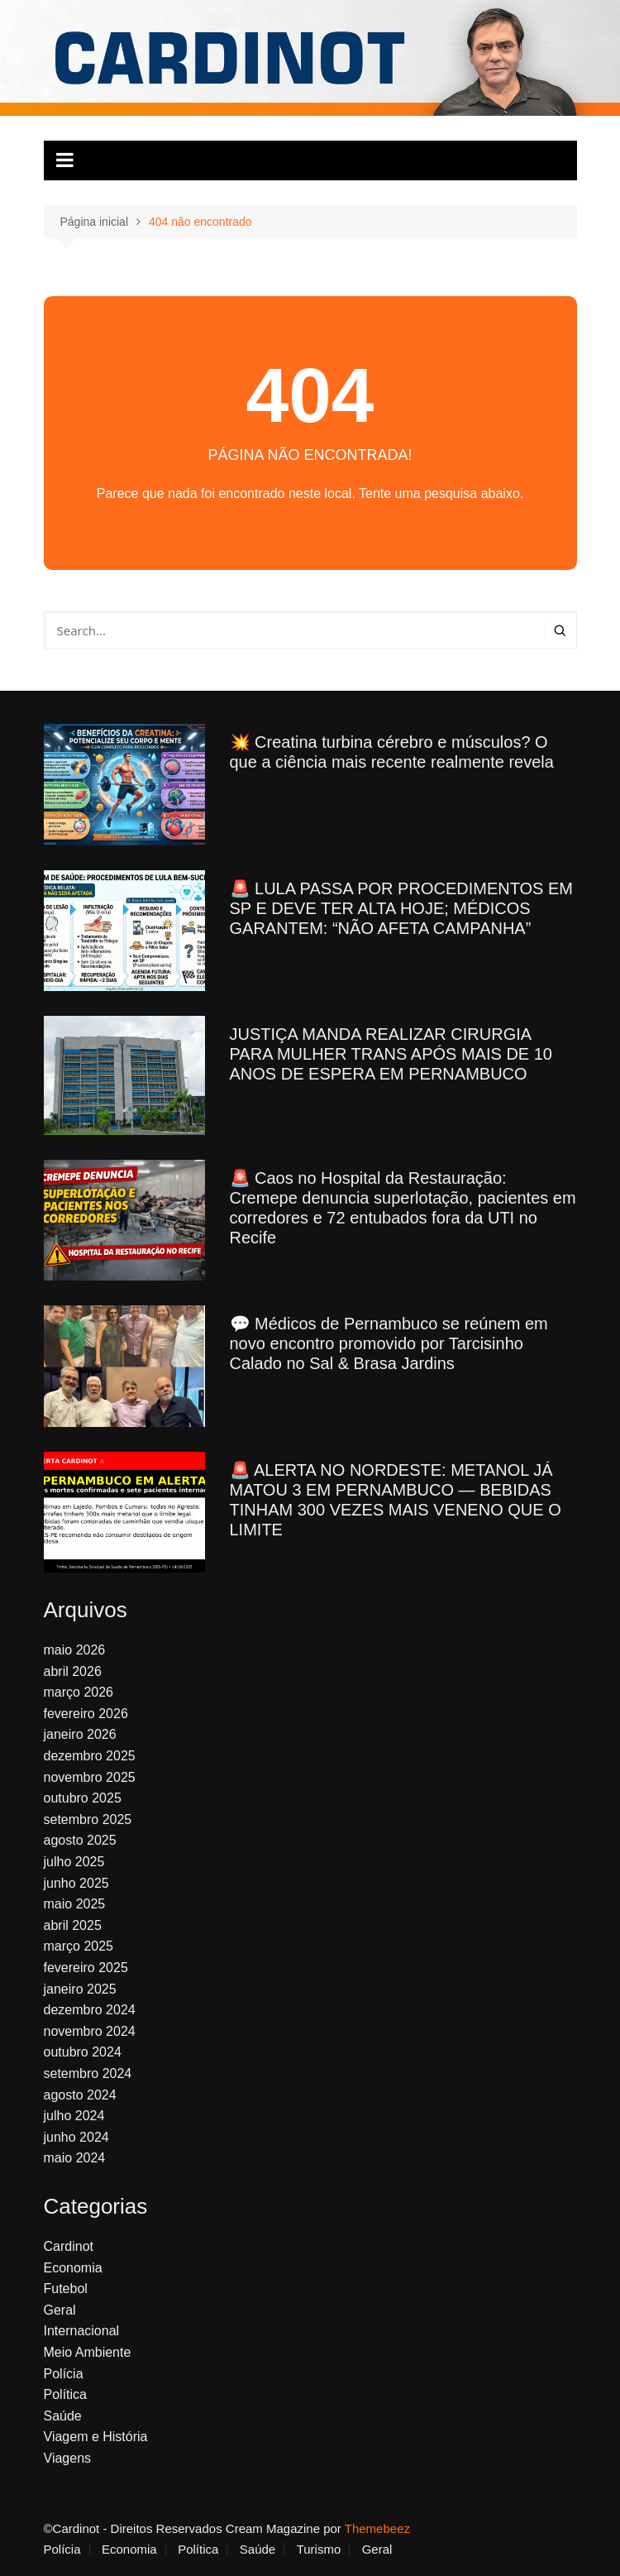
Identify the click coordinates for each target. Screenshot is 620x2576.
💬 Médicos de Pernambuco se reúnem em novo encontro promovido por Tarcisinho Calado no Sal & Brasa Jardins (389, 1343)
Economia (73, 2268)
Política (65, 2394)
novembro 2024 (90, 2031)
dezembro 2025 (90, 1756)
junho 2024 (76, 2137)
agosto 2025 (80, 1840)
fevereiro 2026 (86, 1714)
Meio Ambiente (87, 2352)
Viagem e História (96, 2437)
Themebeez (377, 2528)
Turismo (319, 2549)
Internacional (82, 2331)
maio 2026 (75, 1650)
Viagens (68, 2458)
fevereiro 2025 (86, 1968)
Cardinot (68, 2246)
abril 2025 (73, 1925)
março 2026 (79, 1692)
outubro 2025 (83, 1798)
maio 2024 (75, 2158)
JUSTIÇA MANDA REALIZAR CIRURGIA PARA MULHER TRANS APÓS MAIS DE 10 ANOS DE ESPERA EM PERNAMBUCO (391, 1054)
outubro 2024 (83, 2052)
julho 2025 (74, 1862)
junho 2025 (76, 1883)
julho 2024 (74, 2116)
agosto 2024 (80, 2095)
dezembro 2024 (90, 2010)
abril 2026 (73, 1671)
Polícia (63, 2374)
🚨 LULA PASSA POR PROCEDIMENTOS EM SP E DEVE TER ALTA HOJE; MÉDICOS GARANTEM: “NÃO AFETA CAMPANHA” (401, 908)
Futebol (66, 2289)
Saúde (63, 2416)
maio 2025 (75, 1904)
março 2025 (79, 1946)
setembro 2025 (88, 1819)
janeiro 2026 (80, 1734)
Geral (60, 2310)
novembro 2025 (90, 1777)
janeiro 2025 (80, 1989)
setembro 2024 (88, 2073)
